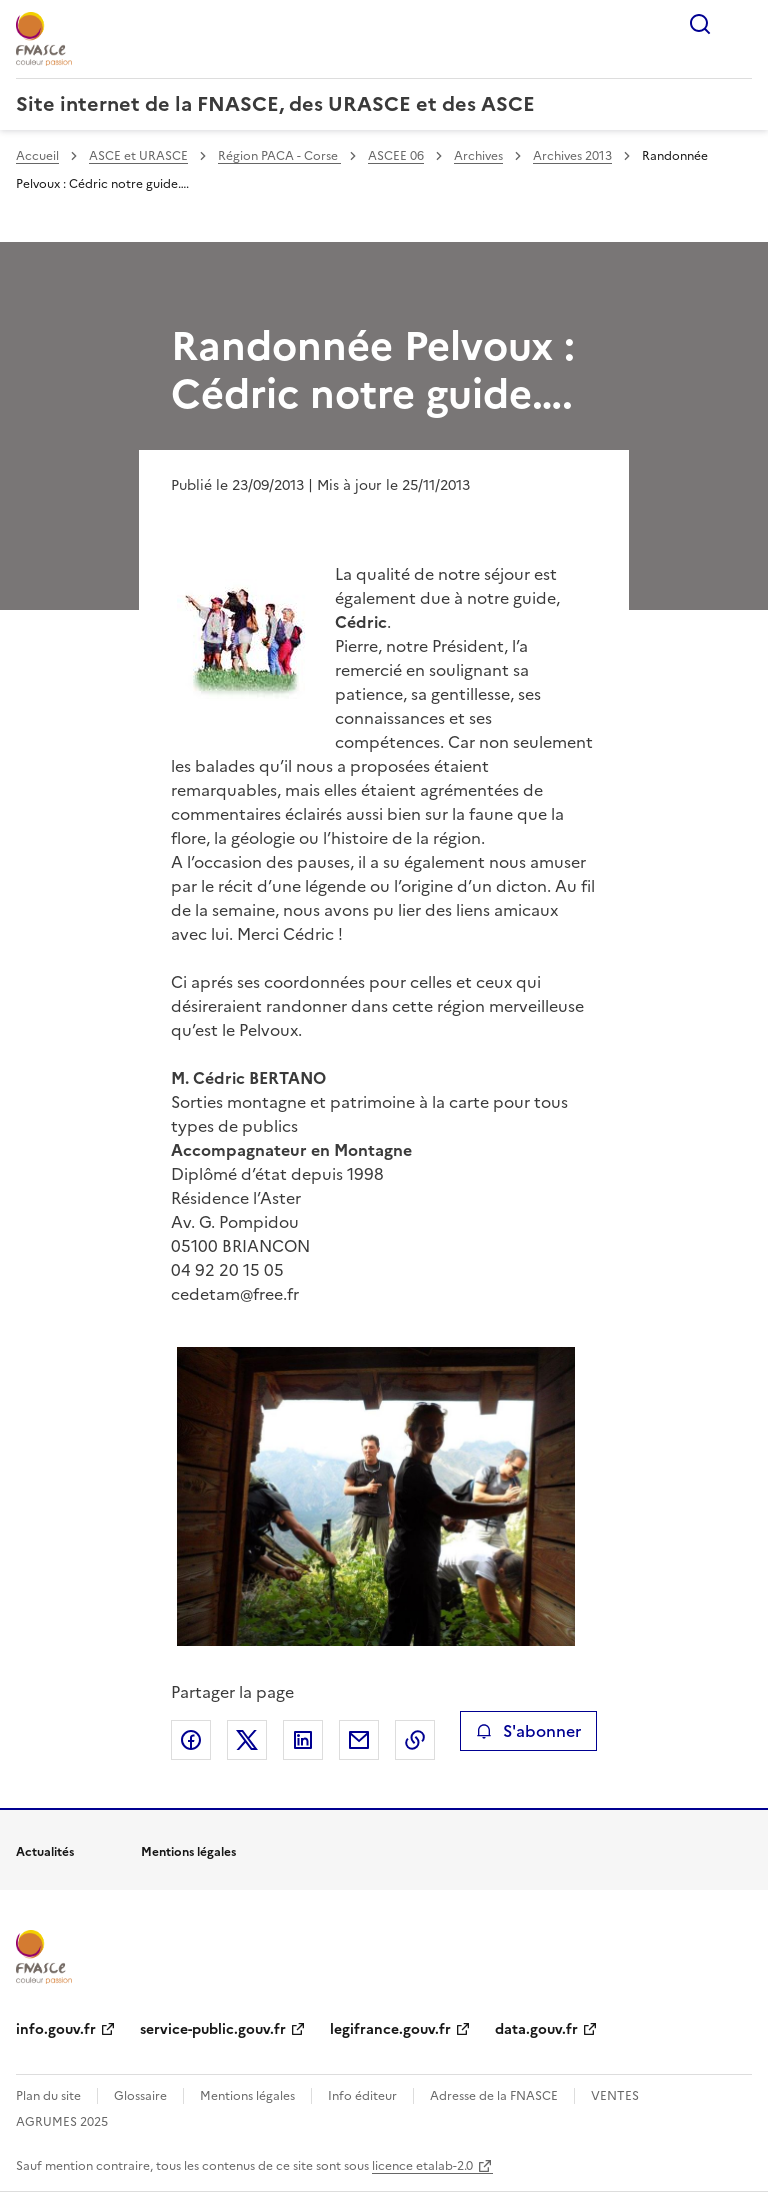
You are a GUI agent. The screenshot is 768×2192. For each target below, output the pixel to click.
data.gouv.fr (536, 2029)
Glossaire (140, 2096)
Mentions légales (247, 2096)
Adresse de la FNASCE (494, 2096)
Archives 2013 (572, 156)
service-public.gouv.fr (213, 2029)
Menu (740, 24)
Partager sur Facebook (191, 1740)
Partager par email (359, 1740)
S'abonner (528, 1731)
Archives (478, 156)
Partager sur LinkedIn (303, 1740)
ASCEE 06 (396, 156)
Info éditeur (362, 2096)
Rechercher (700, 24)
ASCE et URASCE (138, 156)
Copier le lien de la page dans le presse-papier (415, 1740)
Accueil (37, 156)
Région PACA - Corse (279, 156)
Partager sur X (247, 1740)
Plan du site (48, 2096)
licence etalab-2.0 (422, 2166)
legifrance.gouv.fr (390, 2029)
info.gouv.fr (56, 2029)
